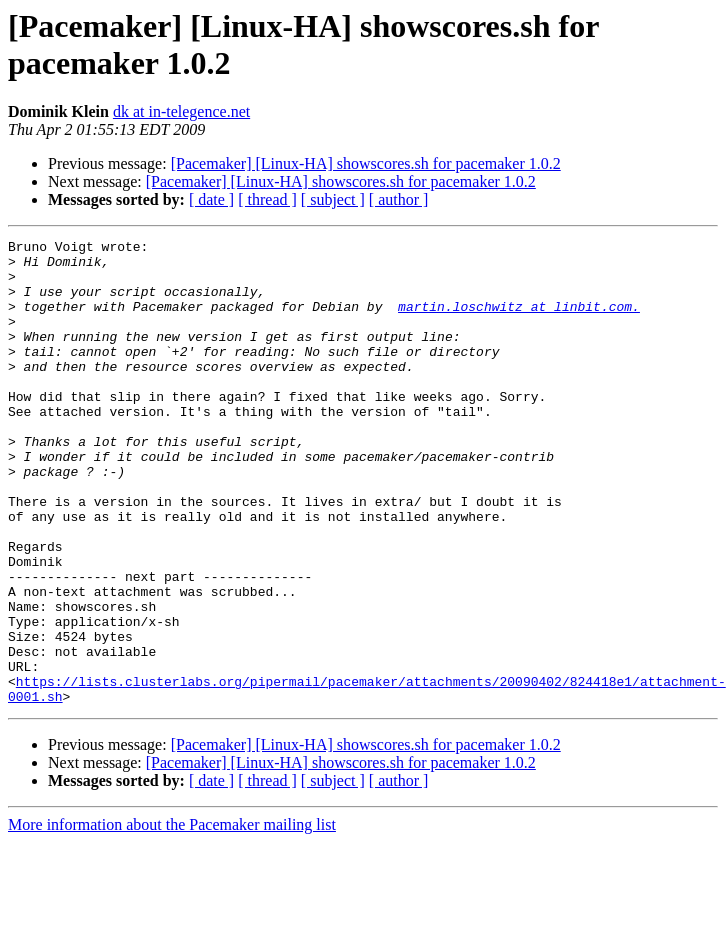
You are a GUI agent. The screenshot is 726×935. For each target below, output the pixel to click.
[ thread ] (267, 199)
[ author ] (399, 199)
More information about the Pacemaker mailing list (172, 917)
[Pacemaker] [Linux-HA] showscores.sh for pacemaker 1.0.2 (366, 163)
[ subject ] (333, 199)
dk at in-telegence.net (181, 111)
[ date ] (211, 199)
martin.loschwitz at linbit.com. (519, 321)
